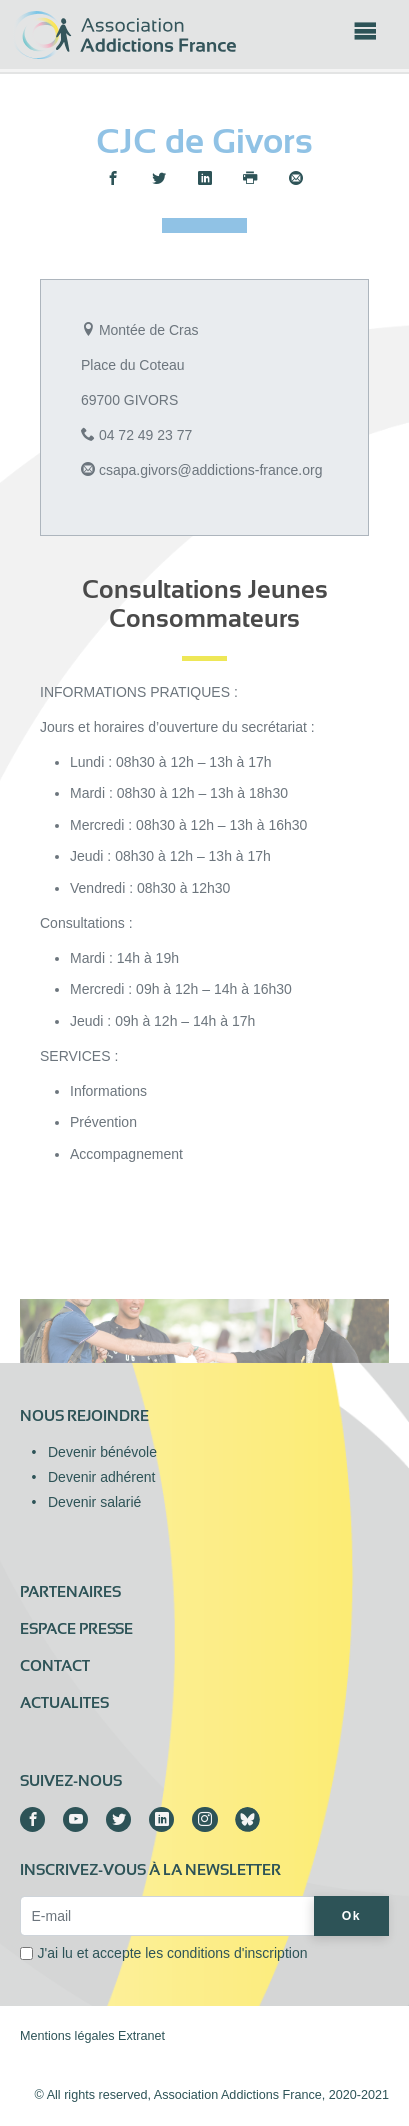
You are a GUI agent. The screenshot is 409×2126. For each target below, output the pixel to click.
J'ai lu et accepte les (173, 1953)
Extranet (141, 2036)
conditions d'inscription (237, 1953)
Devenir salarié (94, 1502)
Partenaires (70, 1592)
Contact (55, 1666)
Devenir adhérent (101, 1477)
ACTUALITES (64, 1703)
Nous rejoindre (84, 1416)
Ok (351, 1916)
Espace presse (76, 1629)
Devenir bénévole (102, 1452)
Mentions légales (67, 2036)
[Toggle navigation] (365, 37)
